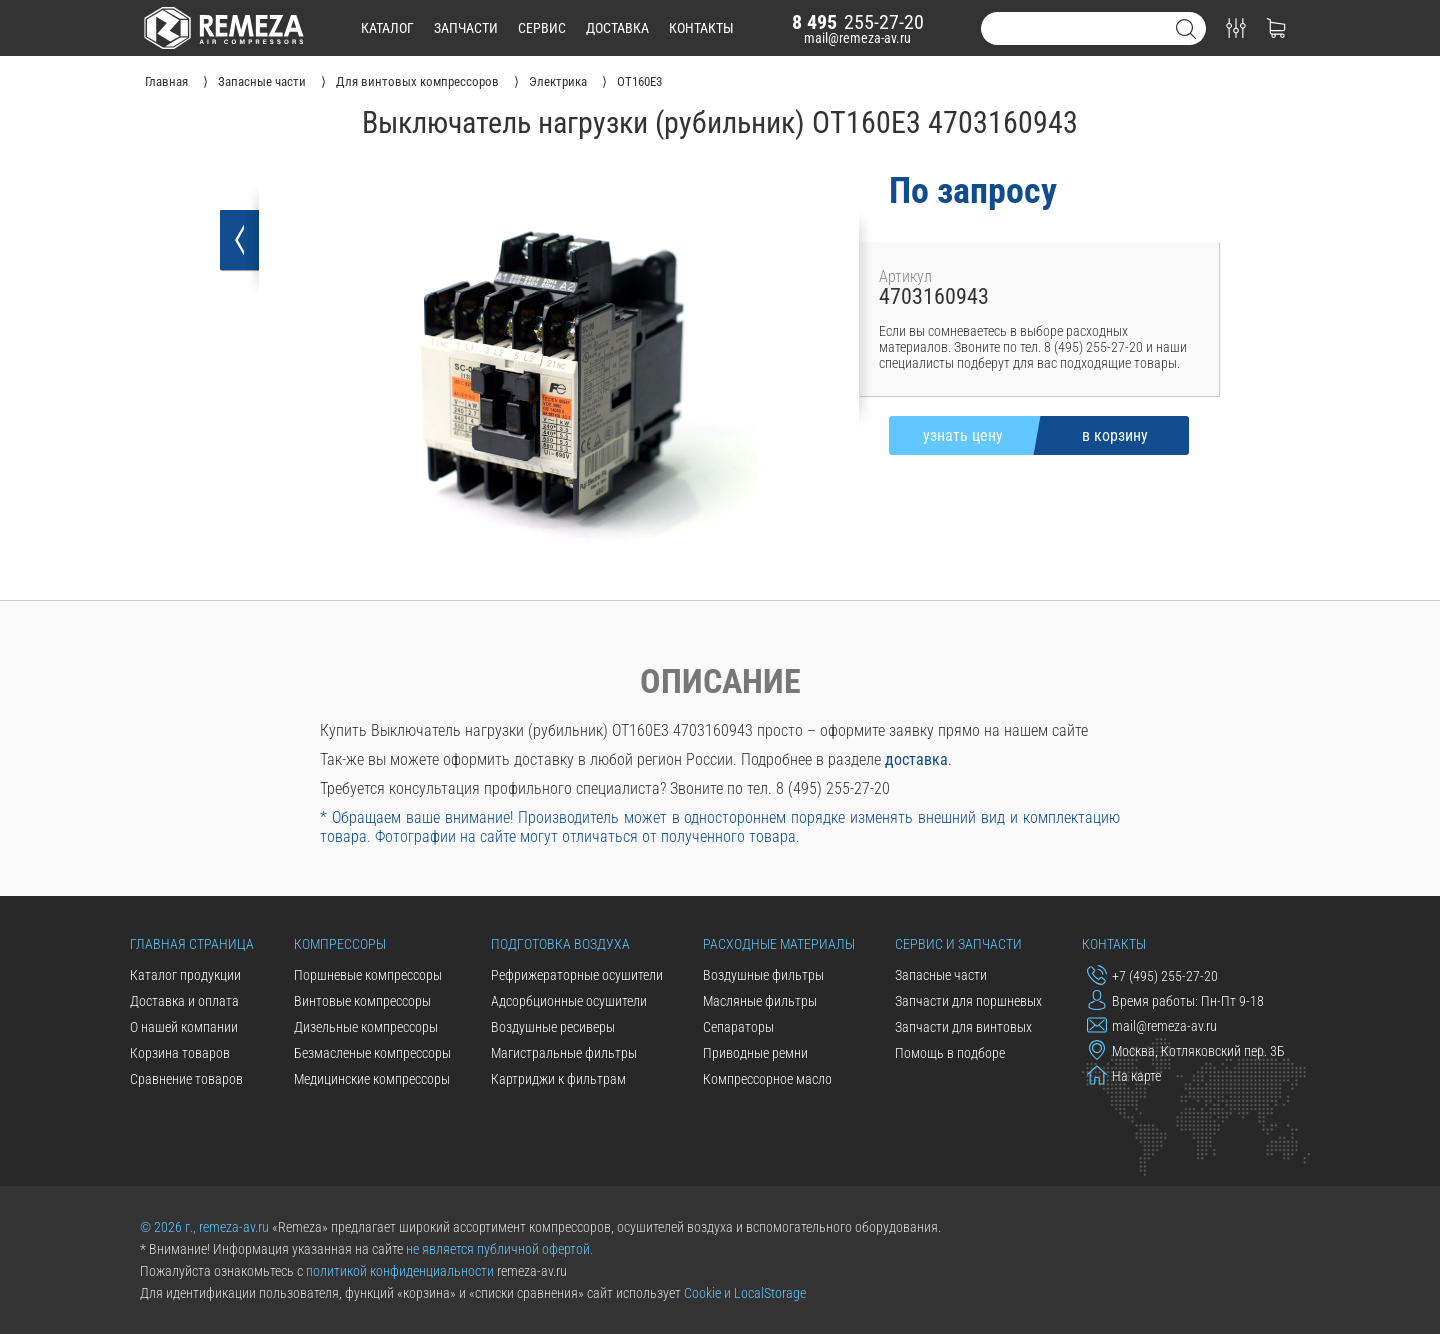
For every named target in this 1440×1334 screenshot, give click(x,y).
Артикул (905, 276)
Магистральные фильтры (564, 1053)
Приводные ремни (755, 1053)
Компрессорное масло (767, 1079)
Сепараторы (738, 1027)
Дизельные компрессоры (366, 1027)
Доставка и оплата (184, 1001)
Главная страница (192, 944)
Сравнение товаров (186, 1079)
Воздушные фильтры (763, 975)
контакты (701, 28)
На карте (1124, 1075)
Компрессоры (340, 944)
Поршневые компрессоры (368, 975)
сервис (542, 28)
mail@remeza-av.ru (857, 38)
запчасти (466, 28)
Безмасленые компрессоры (372, 1053)
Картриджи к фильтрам (558, 1079)
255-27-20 (858, 22)
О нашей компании (184, 1027)
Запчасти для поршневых (968, 1001)
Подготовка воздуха (560, 944)
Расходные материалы (779, 944)
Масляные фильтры (760, 1001)
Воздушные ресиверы (553, 1027)
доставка (617, 28)
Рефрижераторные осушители (577, 975)
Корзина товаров (180, 1053)
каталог (387, 28)
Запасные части (941, 975)
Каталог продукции (185, 975)
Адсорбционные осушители (569, 1001)
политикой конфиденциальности (400, 1271)
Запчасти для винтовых (963, 1027)
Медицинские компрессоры (372, 1079)
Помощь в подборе (950, 1053)
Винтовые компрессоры (362, 1001)
